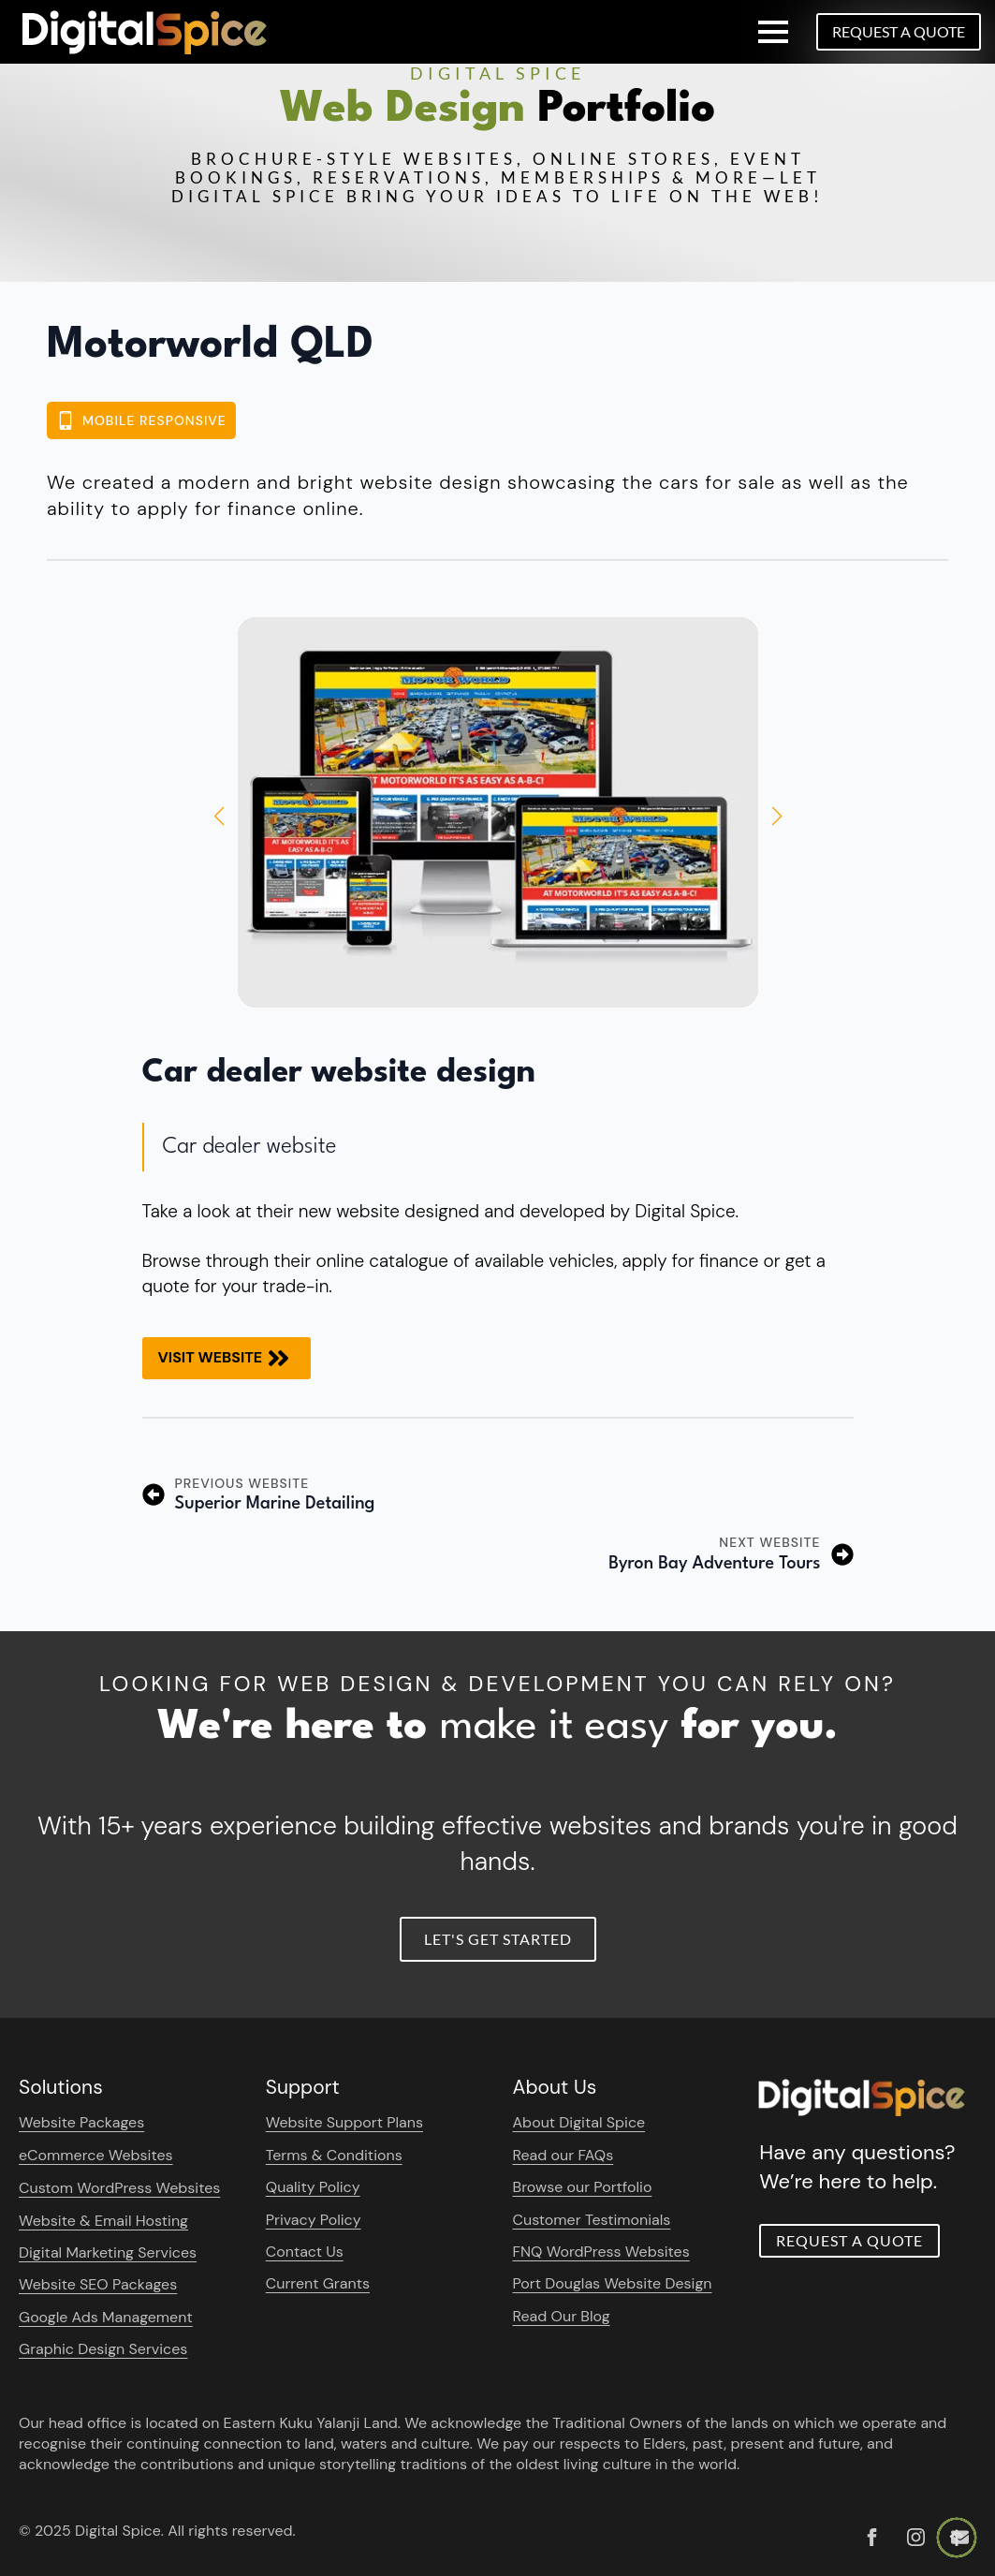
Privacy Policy (313, 2220)
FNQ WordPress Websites (601, 2251)
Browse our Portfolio (582, 2187)
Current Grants (318, 2283)
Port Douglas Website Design (612, 2283)
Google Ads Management (106, 2317)
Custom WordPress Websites (119, 2188)
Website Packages (81, 2122)
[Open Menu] (773, 32)
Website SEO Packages (98, 2284)
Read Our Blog (561, 2316)
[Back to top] (956, 2537)
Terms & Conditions (334, 2155)
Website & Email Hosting (103, 2220)
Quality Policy (313, 2187)
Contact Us (305, 2251)
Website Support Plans (344, 2122)
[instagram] (916, 2537)
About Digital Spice (579, 2122)
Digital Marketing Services (108, 2252)
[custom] (872, 2537)
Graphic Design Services (103, 2349)
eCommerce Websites (96, 2155)
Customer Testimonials (592, 2220)
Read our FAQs (563, 2155)
